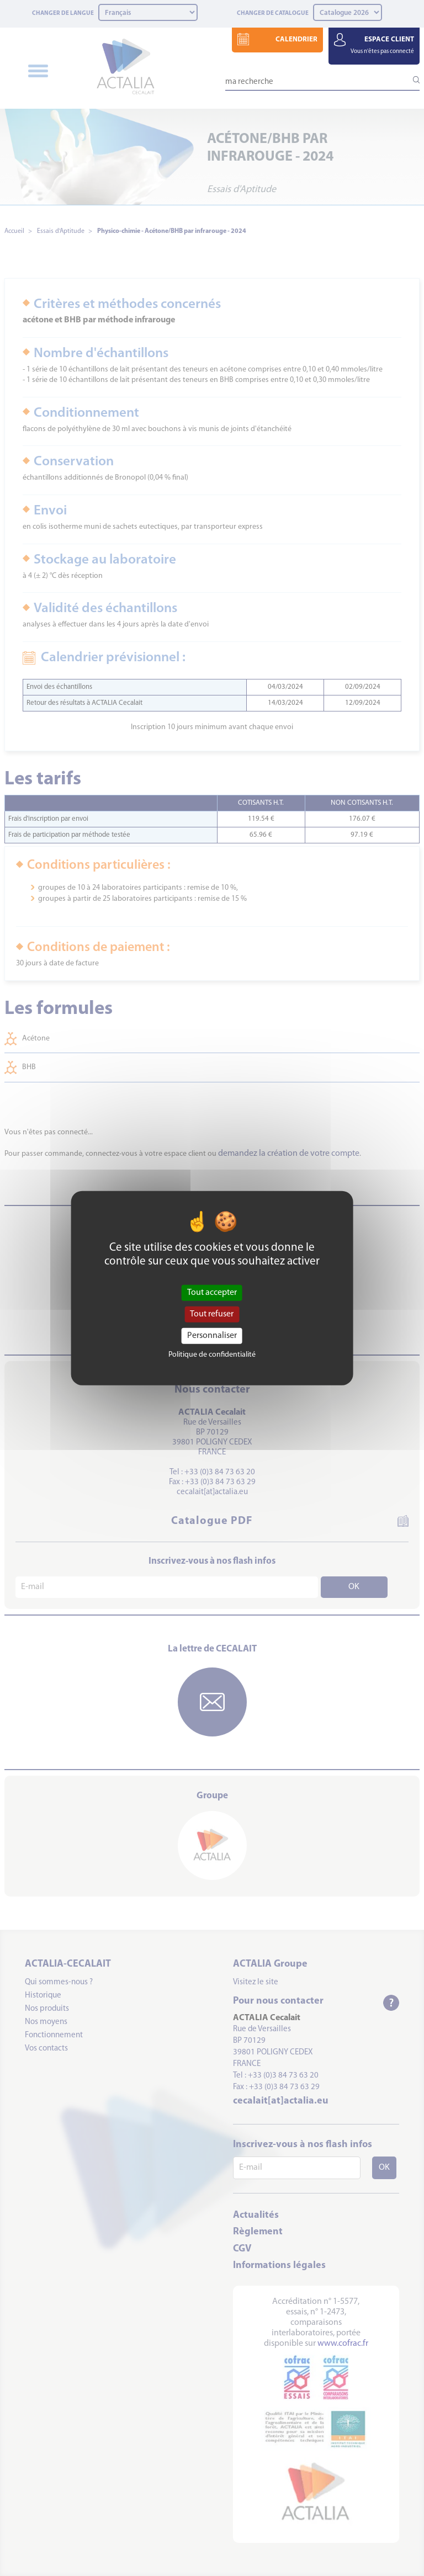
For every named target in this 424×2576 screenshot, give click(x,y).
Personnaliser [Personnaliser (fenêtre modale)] (212, 1335)
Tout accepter (212, 1292)
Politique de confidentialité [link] (212, 1355)
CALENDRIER (296, 39)
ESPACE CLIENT (382, 45)
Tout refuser (212, 1313)
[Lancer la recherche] (411, 80)
